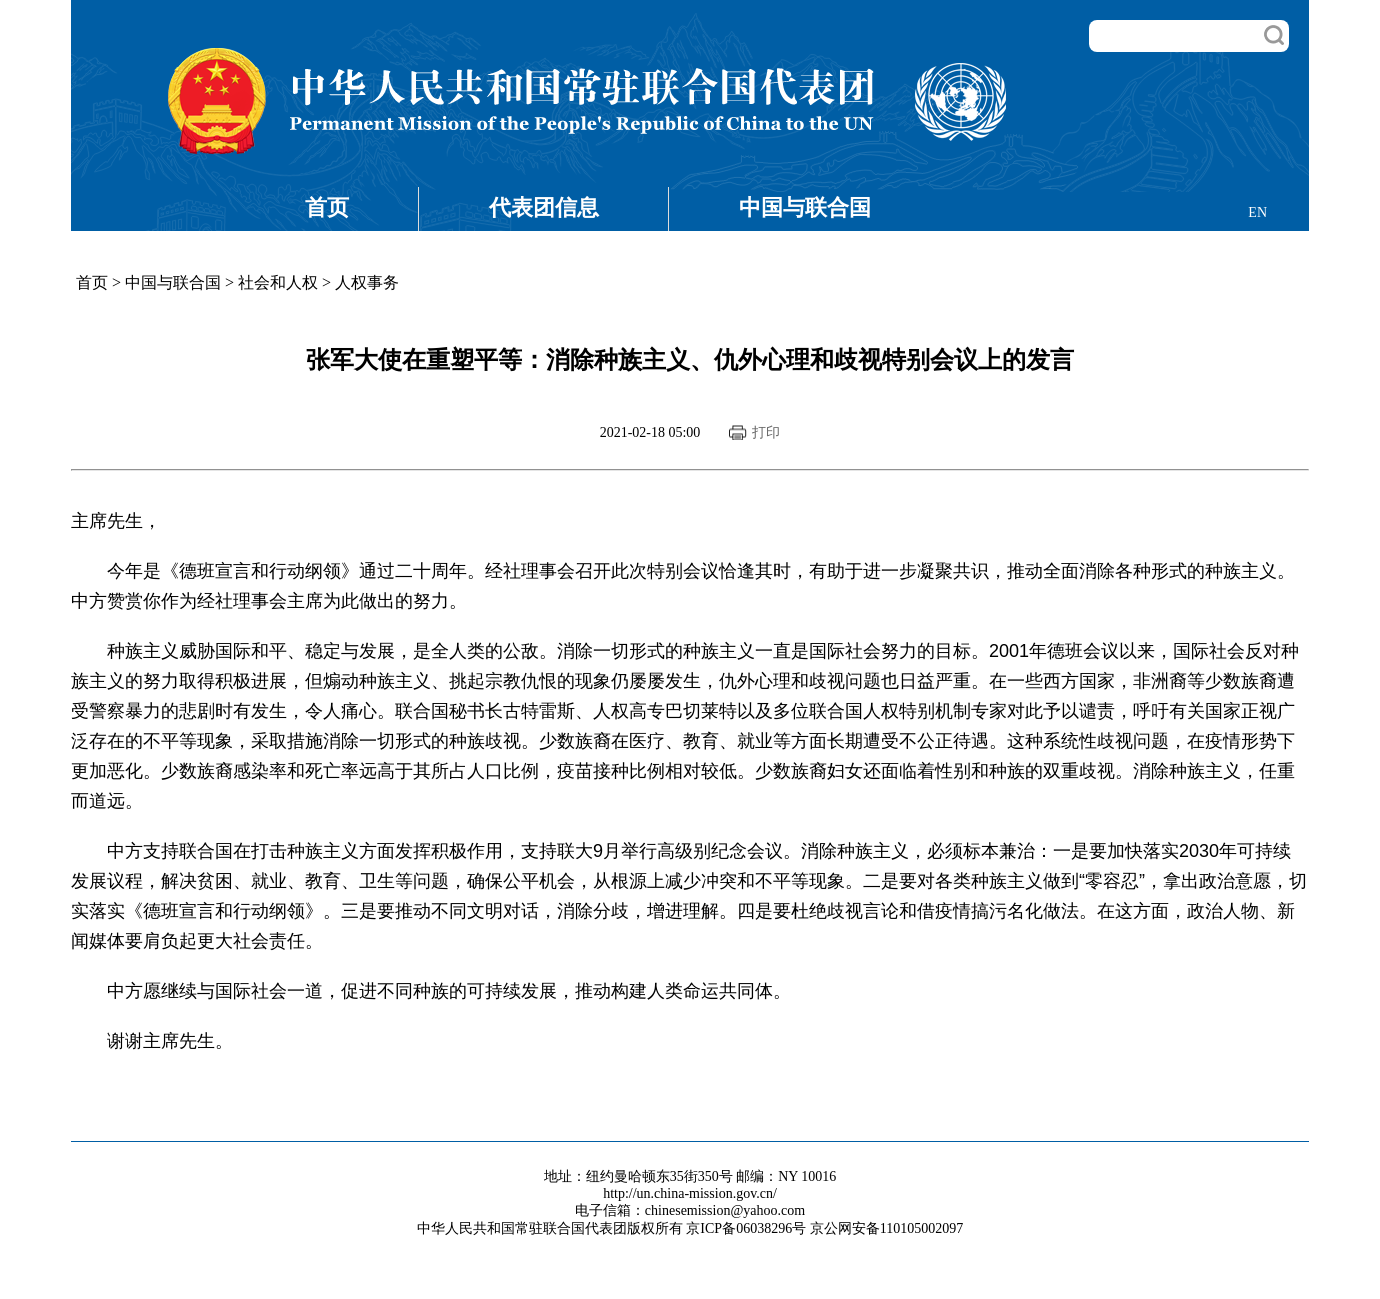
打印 (766, 432)
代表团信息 (544, 207)
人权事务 (367, 282)
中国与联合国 (805, 207)
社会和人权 (278, 282)
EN (1257, 212)
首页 (327, 207)
